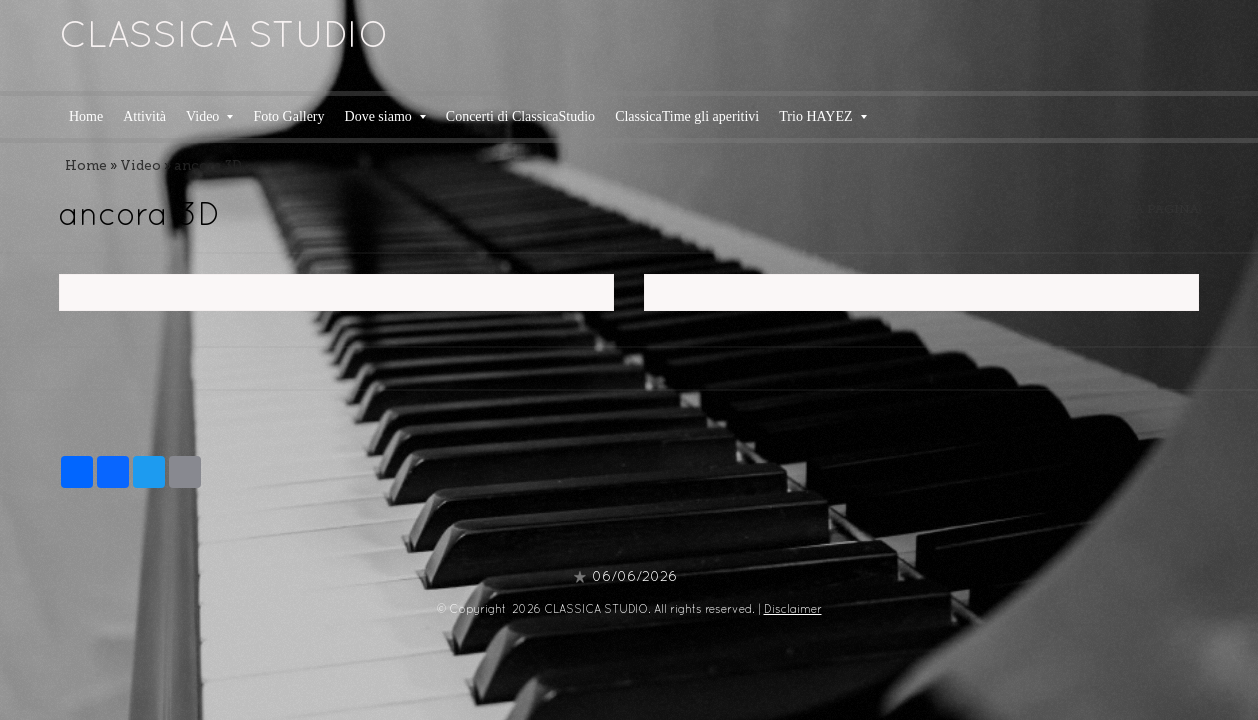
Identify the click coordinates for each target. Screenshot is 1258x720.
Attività (144, 116)
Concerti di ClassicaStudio (520, 116)
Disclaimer (793, 610)
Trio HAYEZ (822, 116)
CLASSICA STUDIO (224, 38)
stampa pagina (1145, 209)
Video (209, 116)
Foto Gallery (288, 116)
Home (86, 116)
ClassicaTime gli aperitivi (687, 116)
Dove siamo (385, 116)
